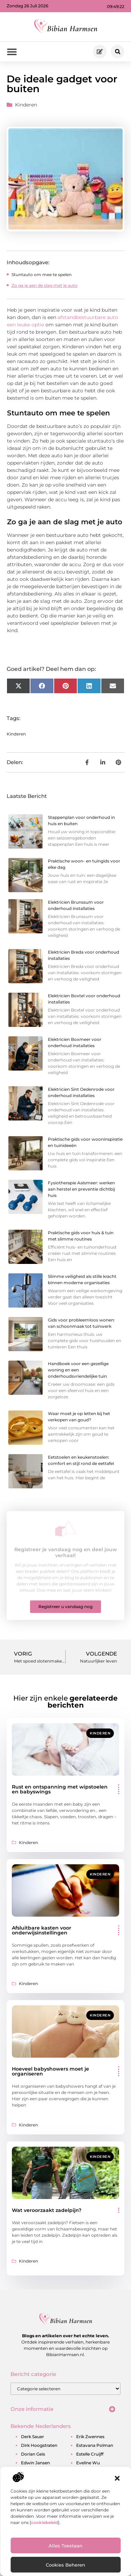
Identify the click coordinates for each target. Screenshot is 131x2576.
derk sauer (32, 2436)
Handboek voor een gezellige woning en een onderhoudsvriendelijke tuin (78, 1370)
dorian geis (33, 2454)
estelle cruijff (89, 2454)
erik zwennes (90, 2436)
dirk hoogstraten (39, 2445)
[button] (117, 2478)
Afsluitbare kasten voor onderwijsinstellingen (41, 1930)
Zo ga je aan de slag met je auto (45, 285)
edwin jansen (35, 2462)
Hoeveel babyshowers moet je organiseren (50, 2071)
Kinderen (26, 105)
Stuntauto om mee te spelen (42, 274)
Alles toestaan (65, 2545)
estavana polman (94, 2445)
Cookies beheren (65, 2565)
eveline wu (88, 2462)
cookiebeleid (44, 2522)
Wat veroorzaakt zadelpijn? (46, 2210)
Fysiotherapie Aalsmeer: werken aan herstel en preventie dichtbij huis (81, 1189)
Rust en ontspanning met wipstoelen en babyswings (60, 1789)
